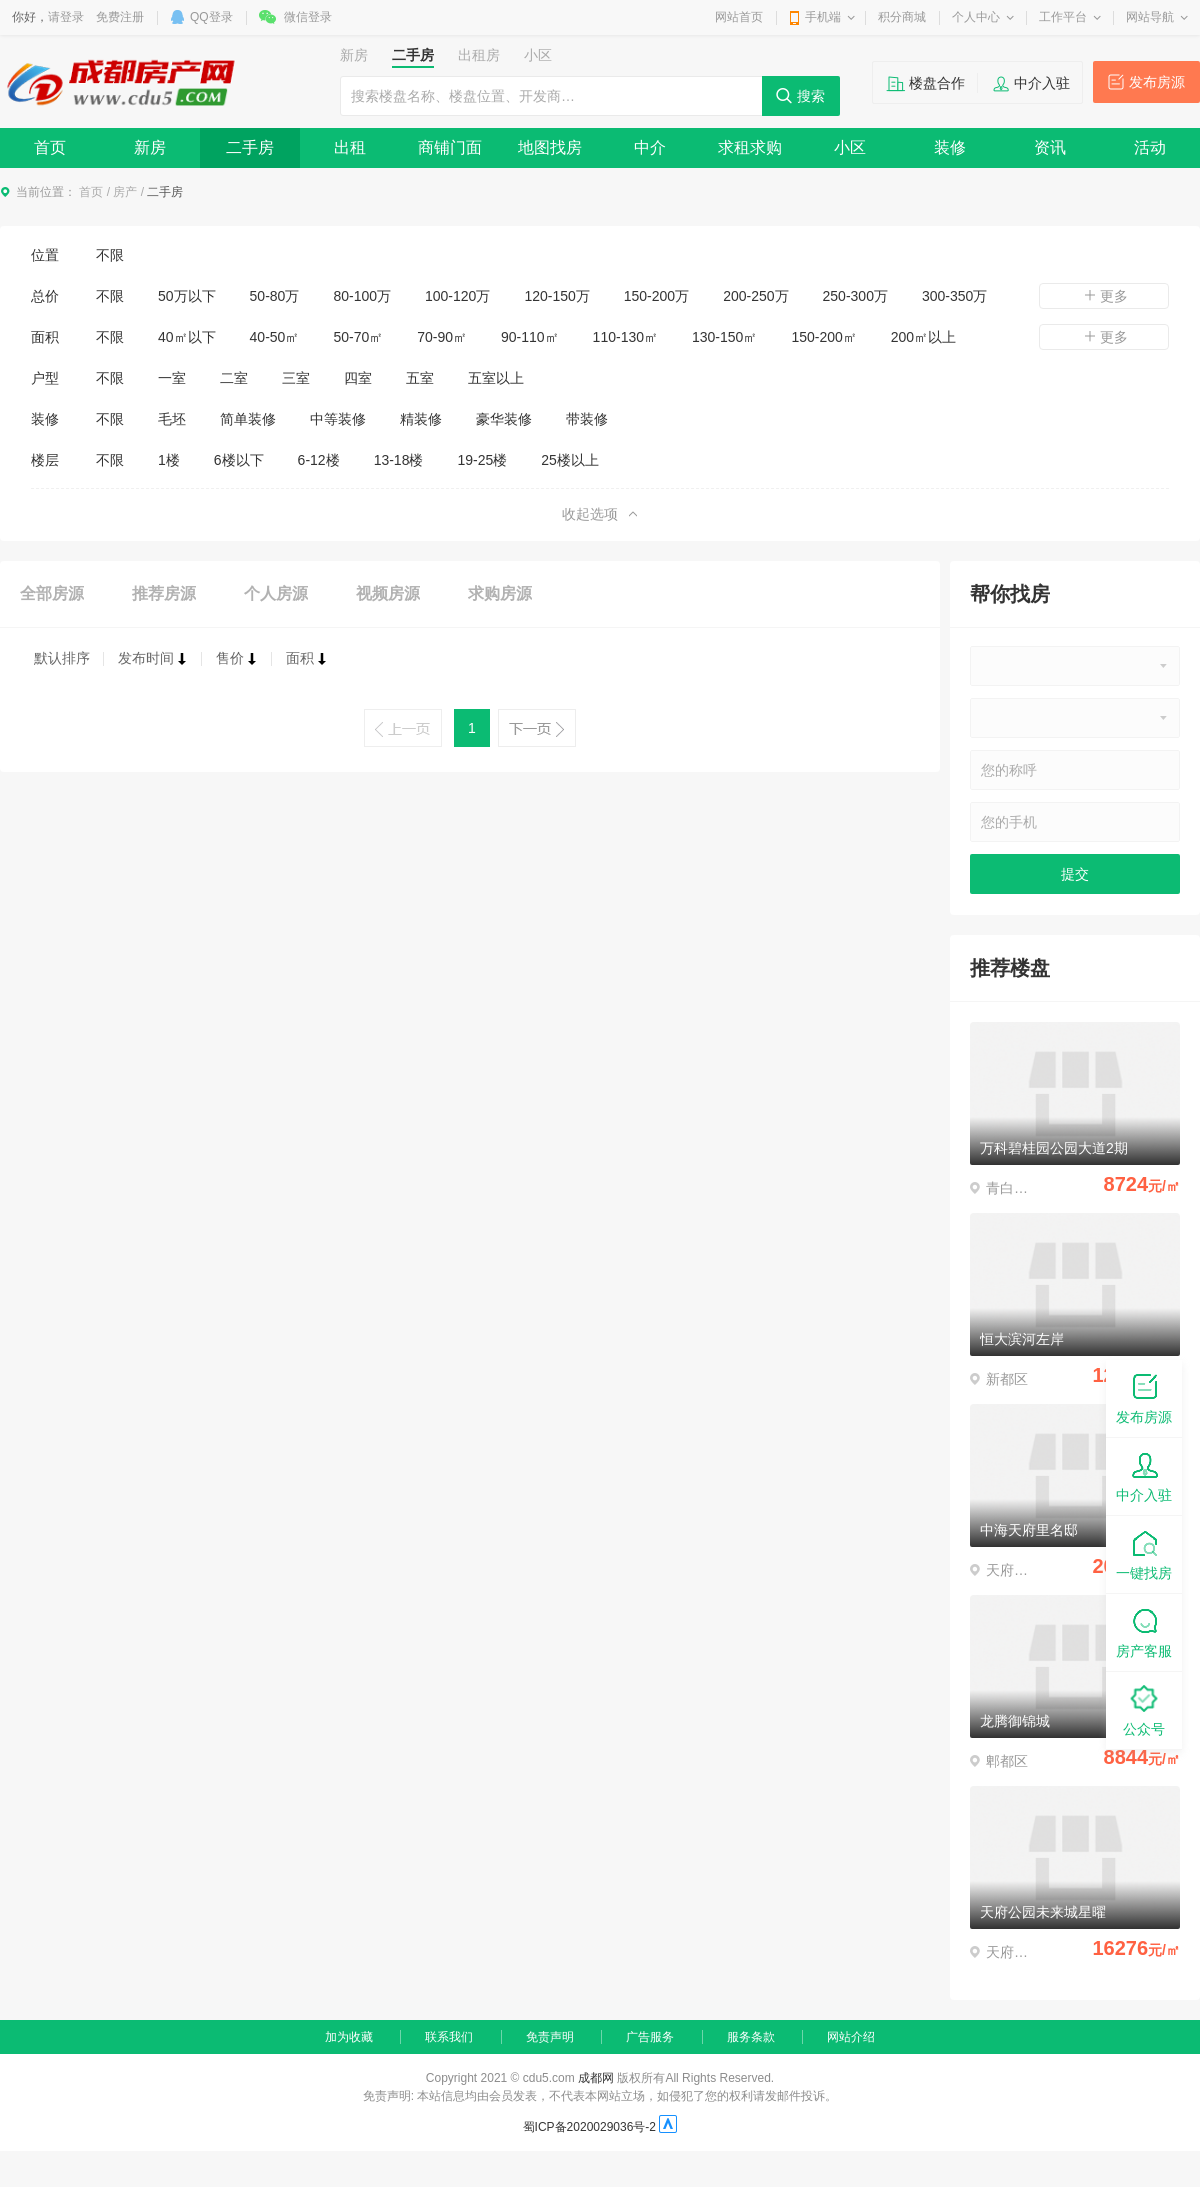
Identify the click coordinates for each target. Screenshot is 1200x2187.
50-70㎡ (358, 337)
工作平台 (1063, 17)
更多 (1104, 296)
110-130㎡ (625, 337)
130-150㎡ (724, 337)
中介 (650, 147)
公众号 (1144, 1709)
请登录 (66, 17)
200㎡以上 (923, 337)
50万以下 (187, 296)
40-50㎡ (275, 337)
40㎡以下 (187, 337)
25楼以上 (570, 460)
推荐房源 (164, 593)
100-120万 (457, 296)
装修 (950, 147)
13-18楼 (399, 460)
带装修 (587, 419)
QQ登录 (211, 17)
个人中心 (976, 17)
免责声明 (550, 2037)
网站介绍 (851, 2037)
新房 (150, 147)
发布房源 (1157, 82)
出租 (350, 147)
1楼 (169, 460)
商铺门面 (450, 147)
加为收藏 (349, 2037)
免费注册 (120, 17)
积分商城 (902, 17)
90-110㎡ (530, 337)
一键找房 (1144, 1553)
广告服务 (650, 2037)
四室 (358, 378)
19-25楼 (482, 460)
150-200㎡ (823, 337)
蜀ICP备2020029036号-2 (589, 2127)
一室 (172, 378)
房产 (125, 192)
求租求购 (750, 147)
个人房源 (276, 593)
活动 (1150, 147)
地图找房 (550, 147)
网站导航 (1150, 17)
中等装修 (338, 419)
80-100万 (362, 296)
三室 (296, 378)
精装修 (421, 419)
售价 (237, 658)
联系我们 (449, 2037)
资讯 (1050, 147)
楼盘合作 (937, 83)
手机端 (823, 17)
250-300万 (855, 296)
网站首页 (739, 17)
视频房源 (388, 593)
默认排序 (62, 658)
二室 (234, 378)
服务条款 (751, 2037)
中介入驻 (1042, 83)
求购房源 (500, 593)
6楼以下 (239, 460)
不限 (110, 255)
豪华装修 (504, 419)
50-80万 (275, 296)
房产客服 (1144, 1631)
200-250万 (755, 296)
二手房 (250, 147)
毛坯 (172, 419)
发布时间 (153, 658)
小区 (850, 147)
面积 (307, 658)
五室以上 (496, 378)
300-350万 (954, 296)
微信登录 (308, 17)
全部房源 (52, 593)
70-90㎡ (442, 337)
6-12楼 (319, 460)
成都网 (596, 2078)
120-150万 (556, 296)
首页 (50, 147)
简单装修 (248, 419)
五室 (420, 378)
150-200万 (656, 296)
